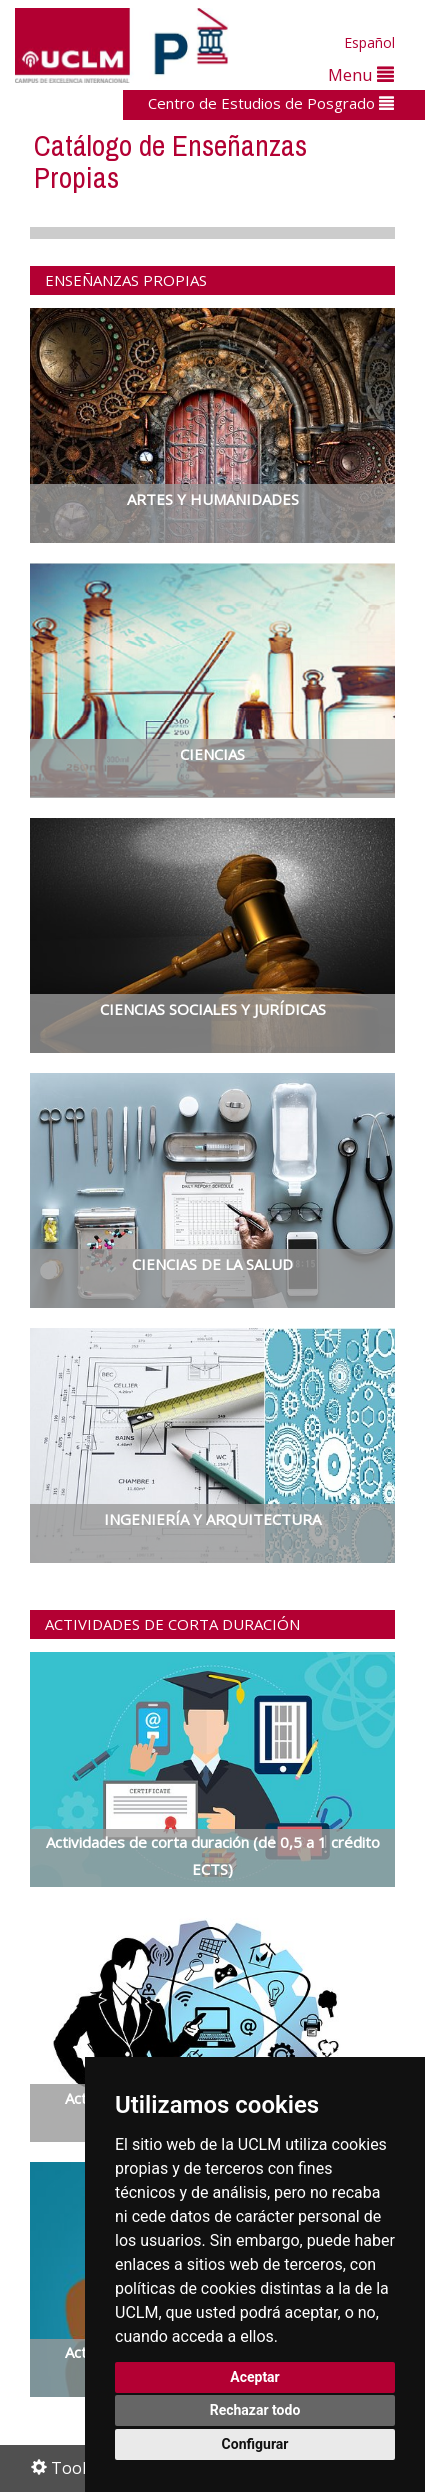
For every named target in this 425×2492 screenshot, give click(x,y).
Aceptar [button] (255, 2377)
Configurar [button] (255, 2444)
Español (369, 42)
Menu (361, 74)
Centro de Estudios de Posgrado (271, 103)
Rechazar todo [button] (255, 2410)
